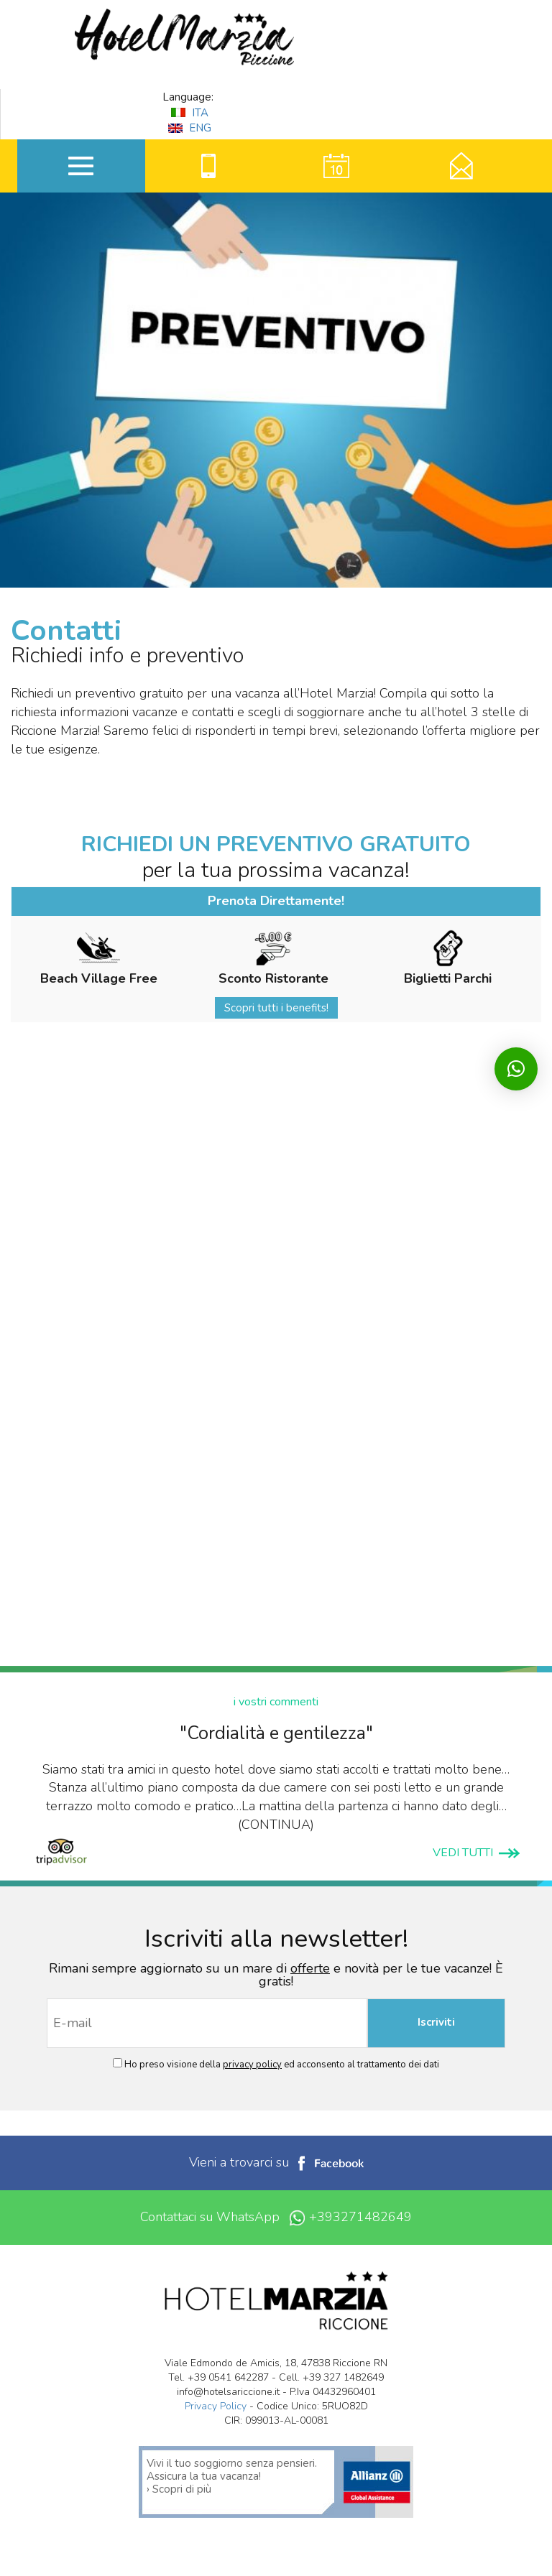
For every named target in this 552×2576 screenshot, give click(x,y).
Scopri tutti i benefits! (276, 1008)
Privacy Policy (216, 2406)
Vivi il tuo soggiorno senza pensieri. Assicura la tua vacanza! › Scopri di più (232, 2476)
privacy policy (252, 2064)
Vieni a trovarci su (276, 2162)
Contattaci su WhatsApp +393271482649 (276, 2217)
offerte (310, 1968)
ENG (189, 128)
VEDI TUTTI (476, 1853)
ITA (189, 113)
